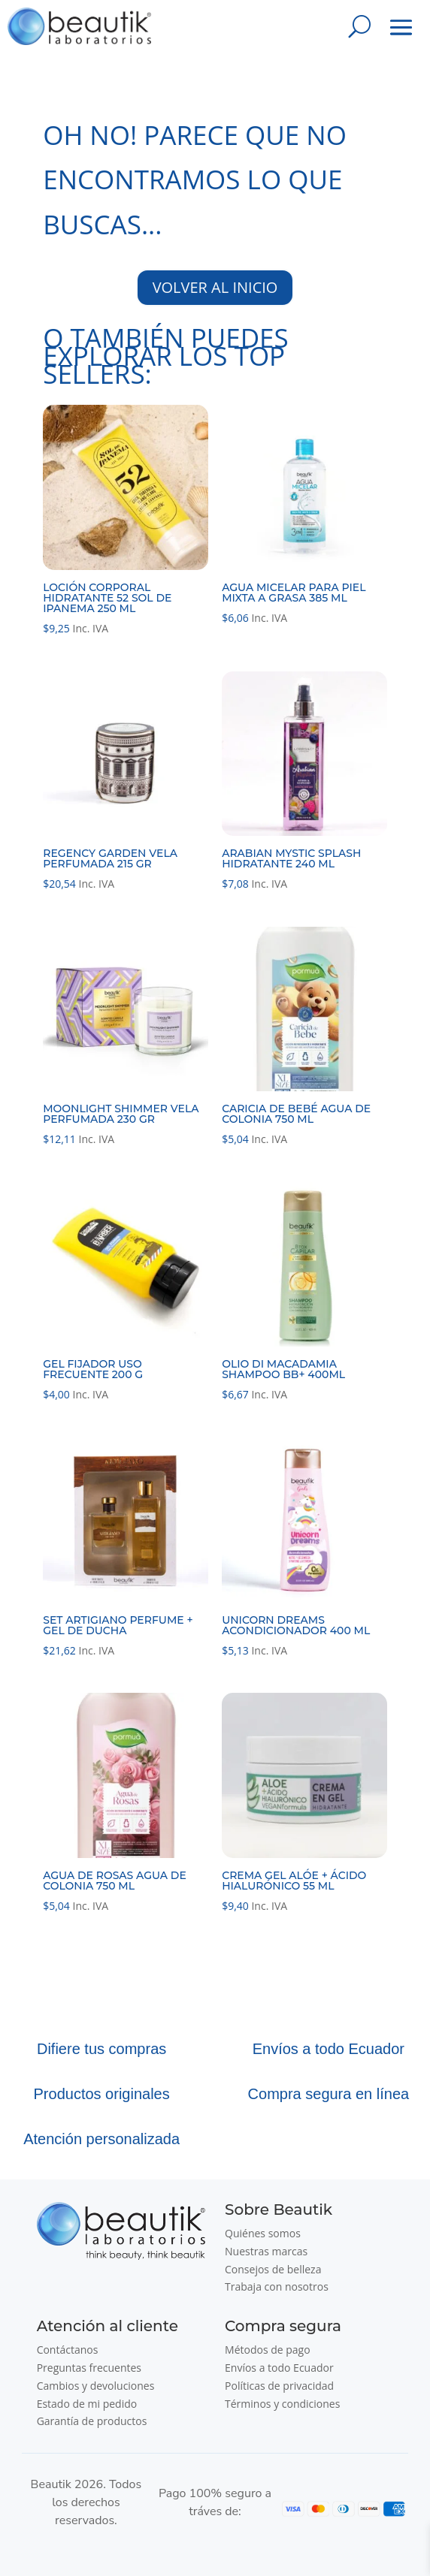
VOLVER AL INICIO (215, 287)
